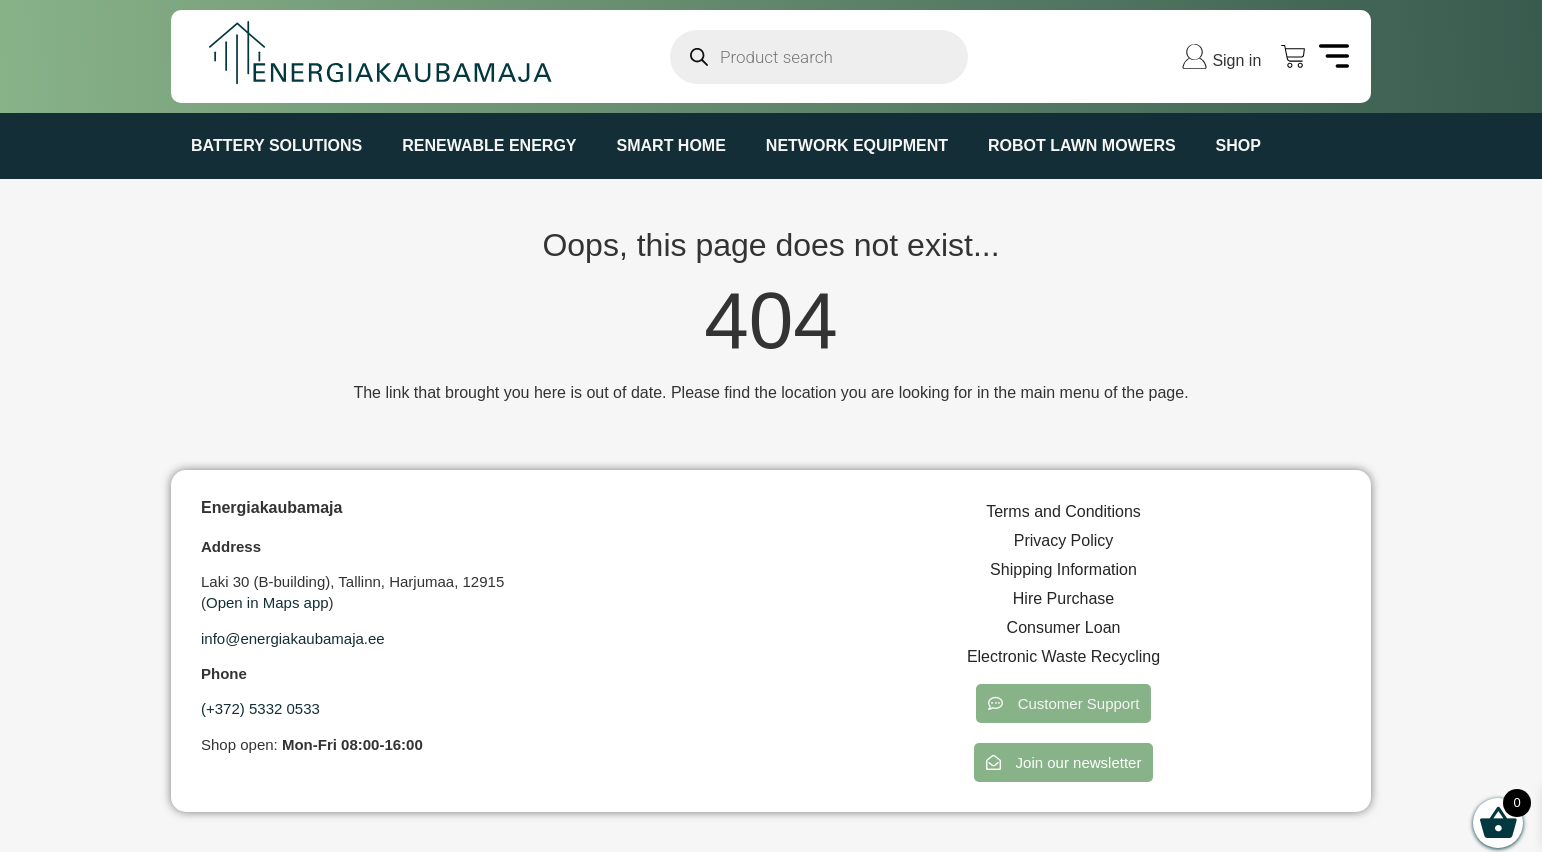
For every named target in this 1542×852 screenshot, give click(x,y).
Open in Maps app (267, 602)
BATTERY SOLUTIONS (276, 145)
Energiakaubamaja (271, 507)
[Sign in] (1194, 56)
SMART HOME (671, 145)
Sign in (1236, 60)
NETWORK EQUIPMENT (857, 145)
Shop (1238, 145)
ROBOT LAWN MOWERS (1082, 145)
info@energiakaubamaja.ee (293, 638)
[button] (1064, 703)
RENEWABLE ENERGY (489, 145)
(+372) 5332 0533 (260, 708)
